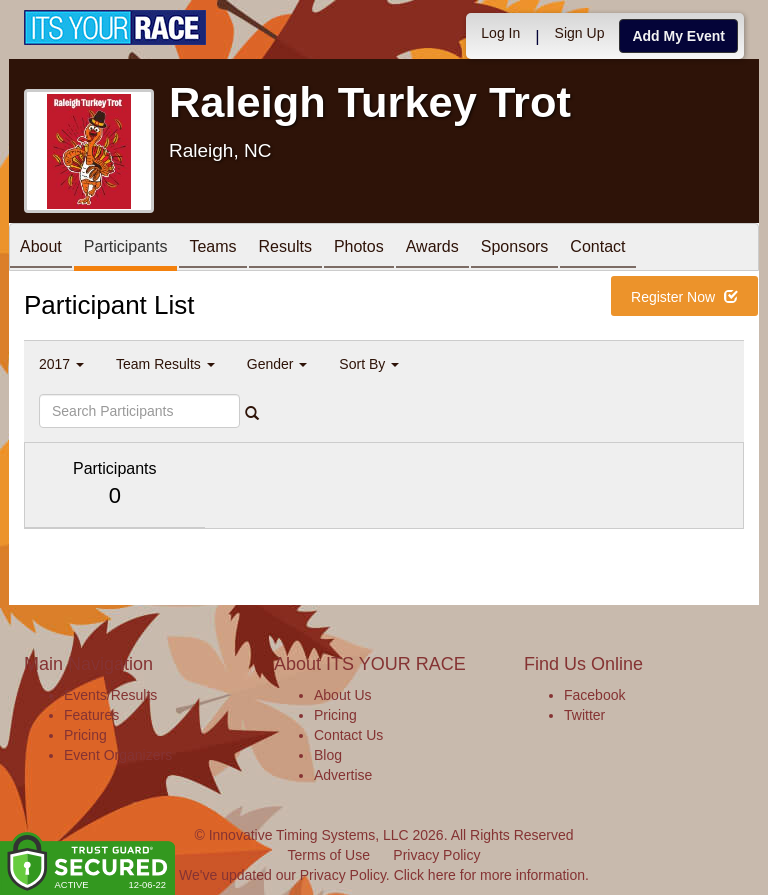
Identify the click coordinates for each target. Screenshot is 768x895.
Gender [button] (277, 364)
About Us (343, 695)
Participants (126, 248)
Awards (432, 248)
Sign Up (580, 33)
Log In (500, 33)
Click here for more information (489, 875)
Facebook (594, 695)
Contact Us (348, 735)
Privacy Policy (436, 855)
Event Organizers (118, 755)
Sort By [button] (369, 364)
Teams (212, 248)
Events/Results (110, 695)
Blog (328, 755)
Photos (359, 248)
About (41, 248)
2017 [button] (61, 364)
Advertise (343, 775)
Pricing (85, 735)
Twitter (584, 715)
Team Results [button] (165, 364)
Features (91, 715)
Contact (597, 248)
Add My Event (678, 36)
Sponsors (515, 248)
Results (285, 248)
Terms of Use (329, 855)
